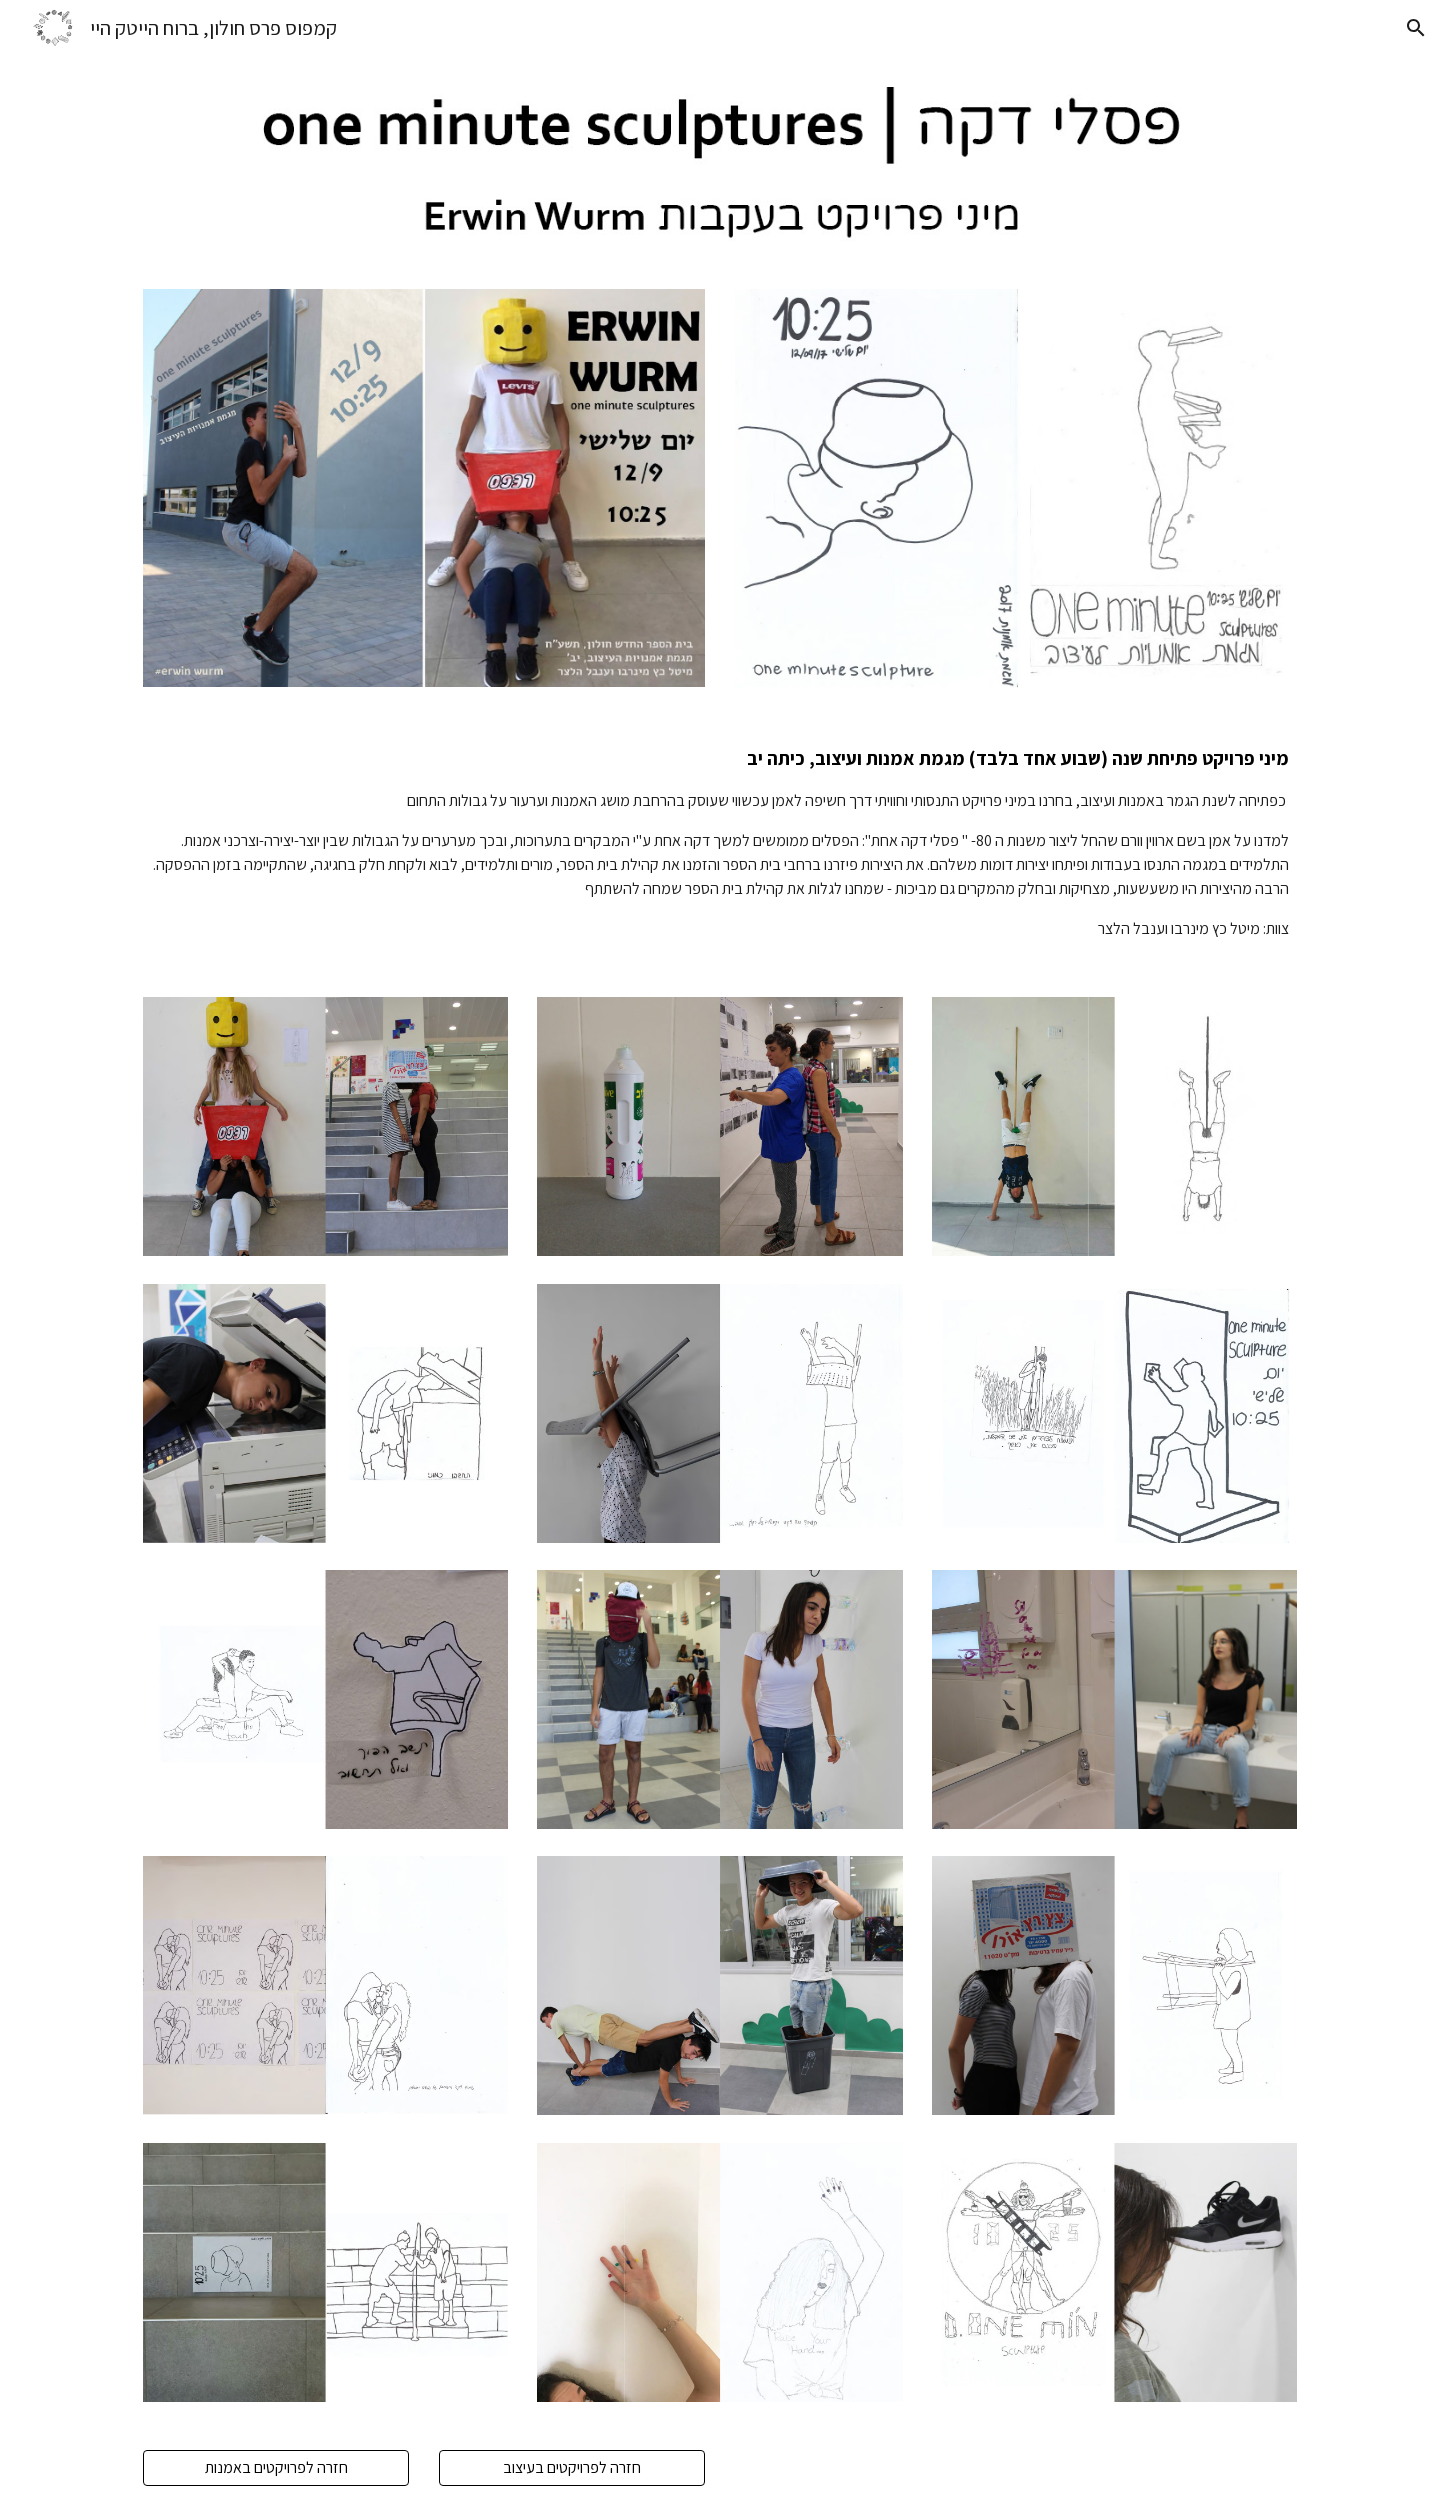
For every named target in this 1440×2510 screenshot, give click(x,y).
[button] (1416, 28)
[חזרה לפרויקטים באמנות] (276, 2467)
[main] (720, 842)
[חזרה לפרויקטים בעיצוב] (572, 2467)
